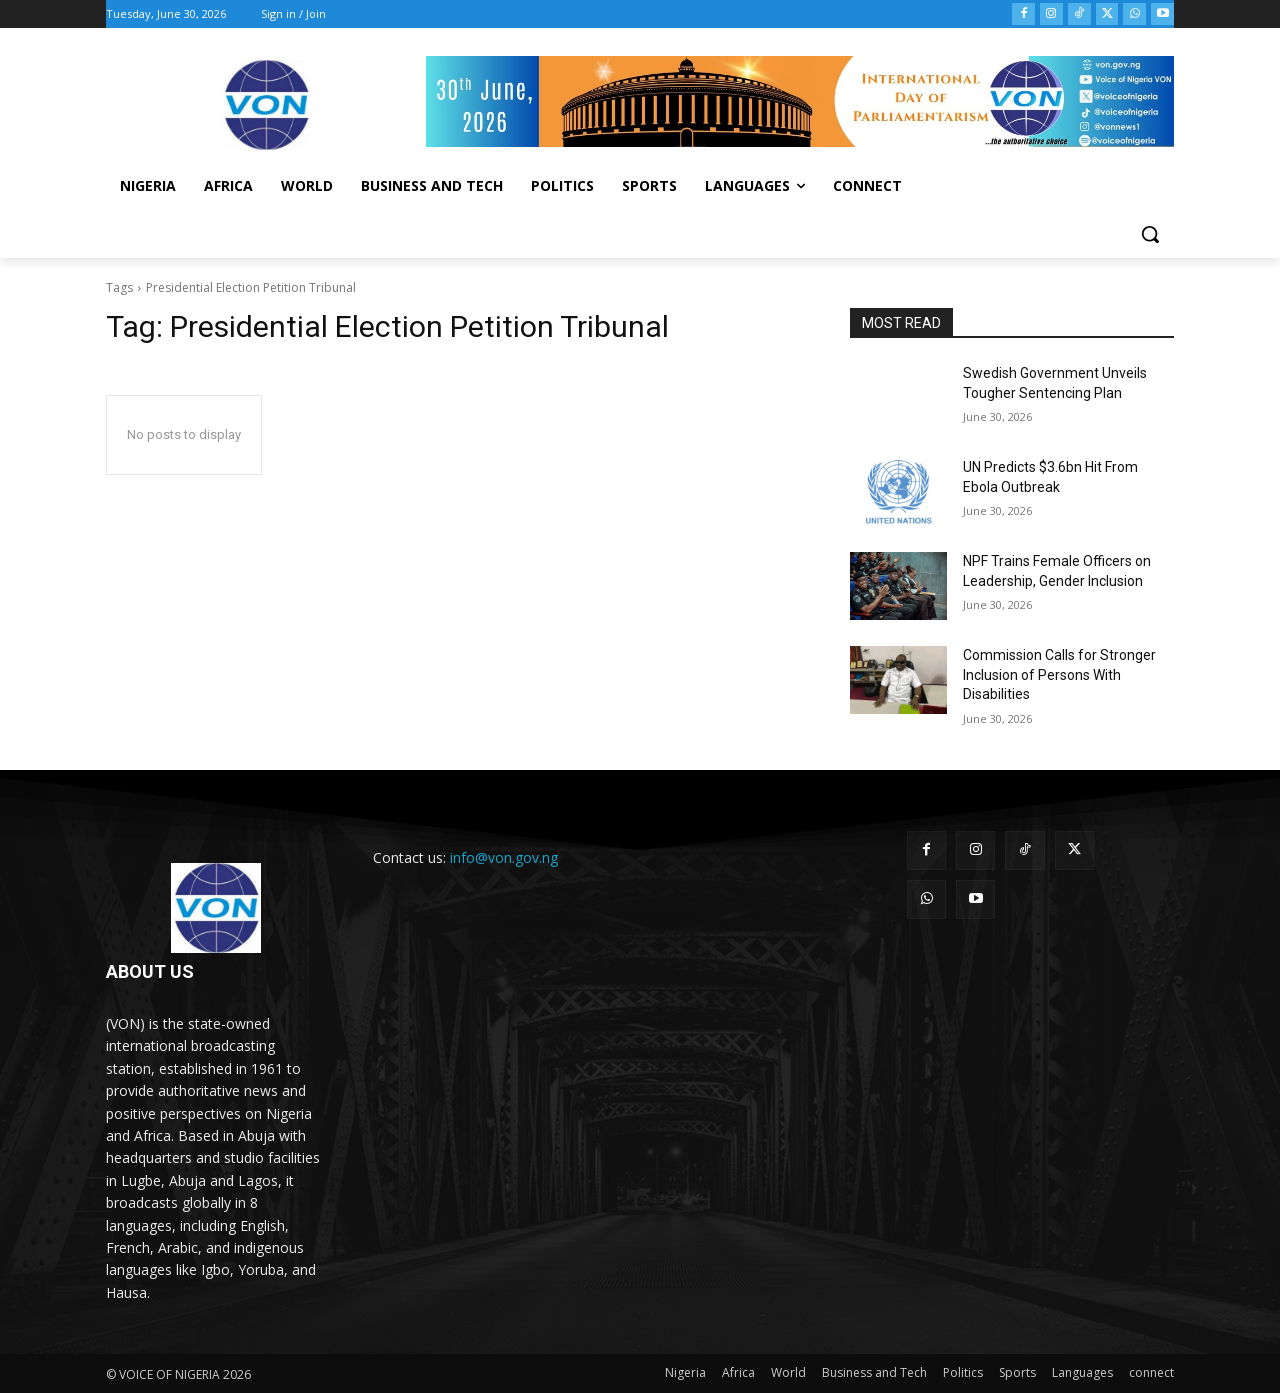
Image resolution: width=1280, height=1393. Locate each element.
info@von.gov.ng (504, 857)
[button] (1150, 234)
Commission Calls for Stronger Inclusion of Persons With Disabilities (1059, 674)
